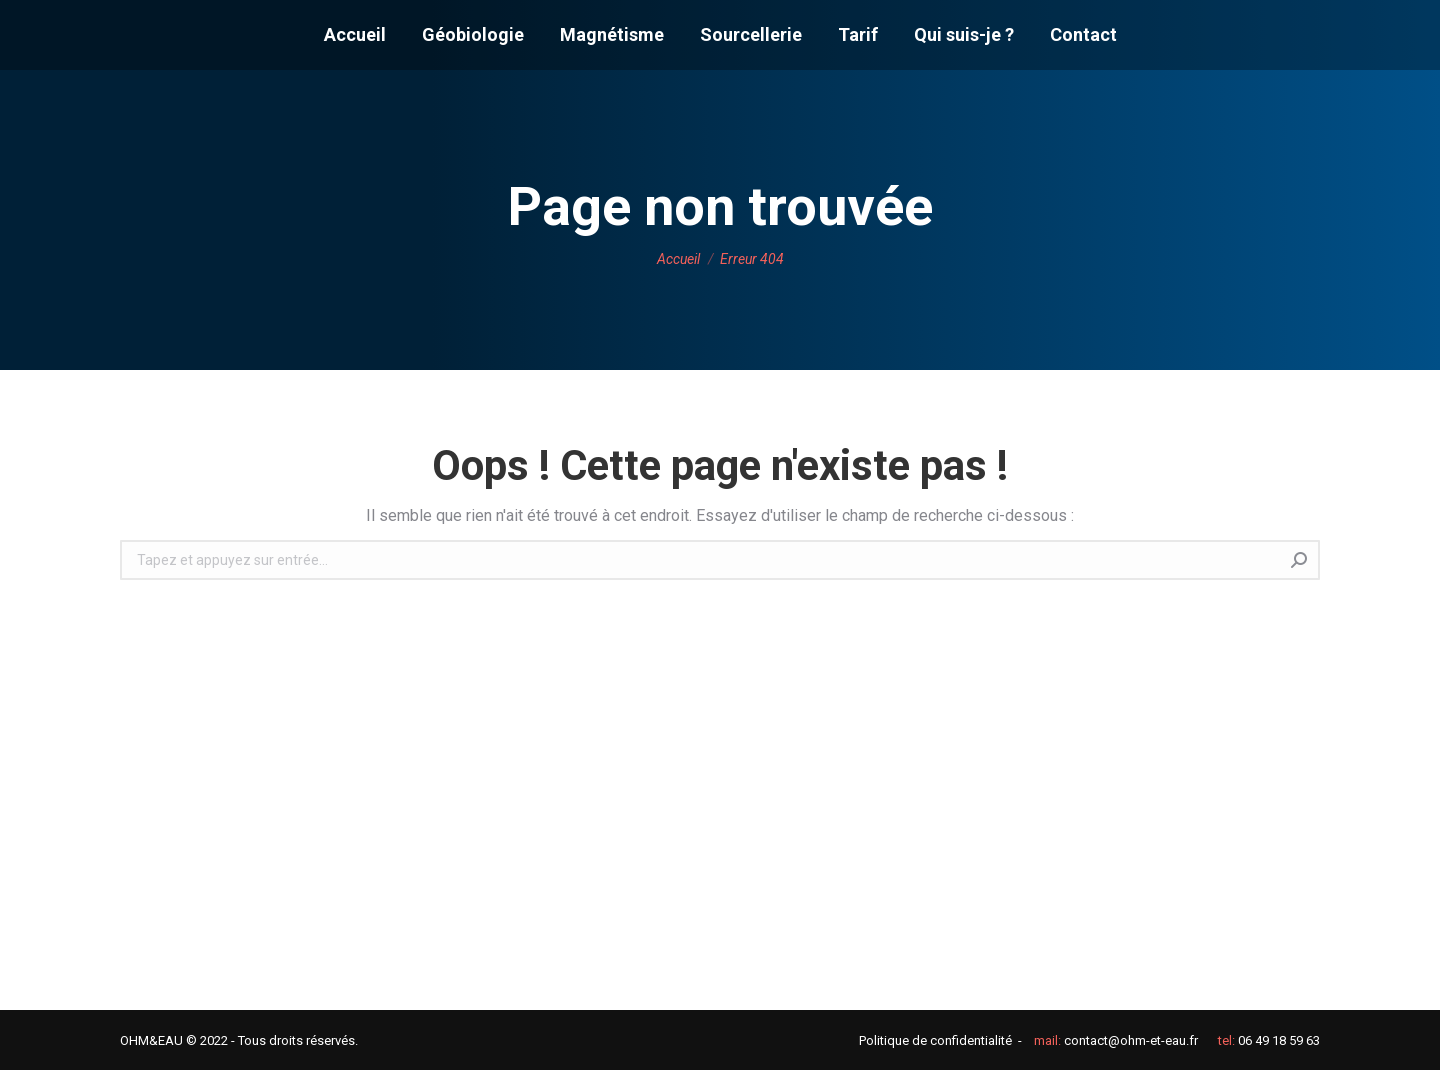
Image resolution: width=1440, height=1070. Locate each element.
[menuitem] (355, 35)
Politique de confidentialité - (940, 1040)
